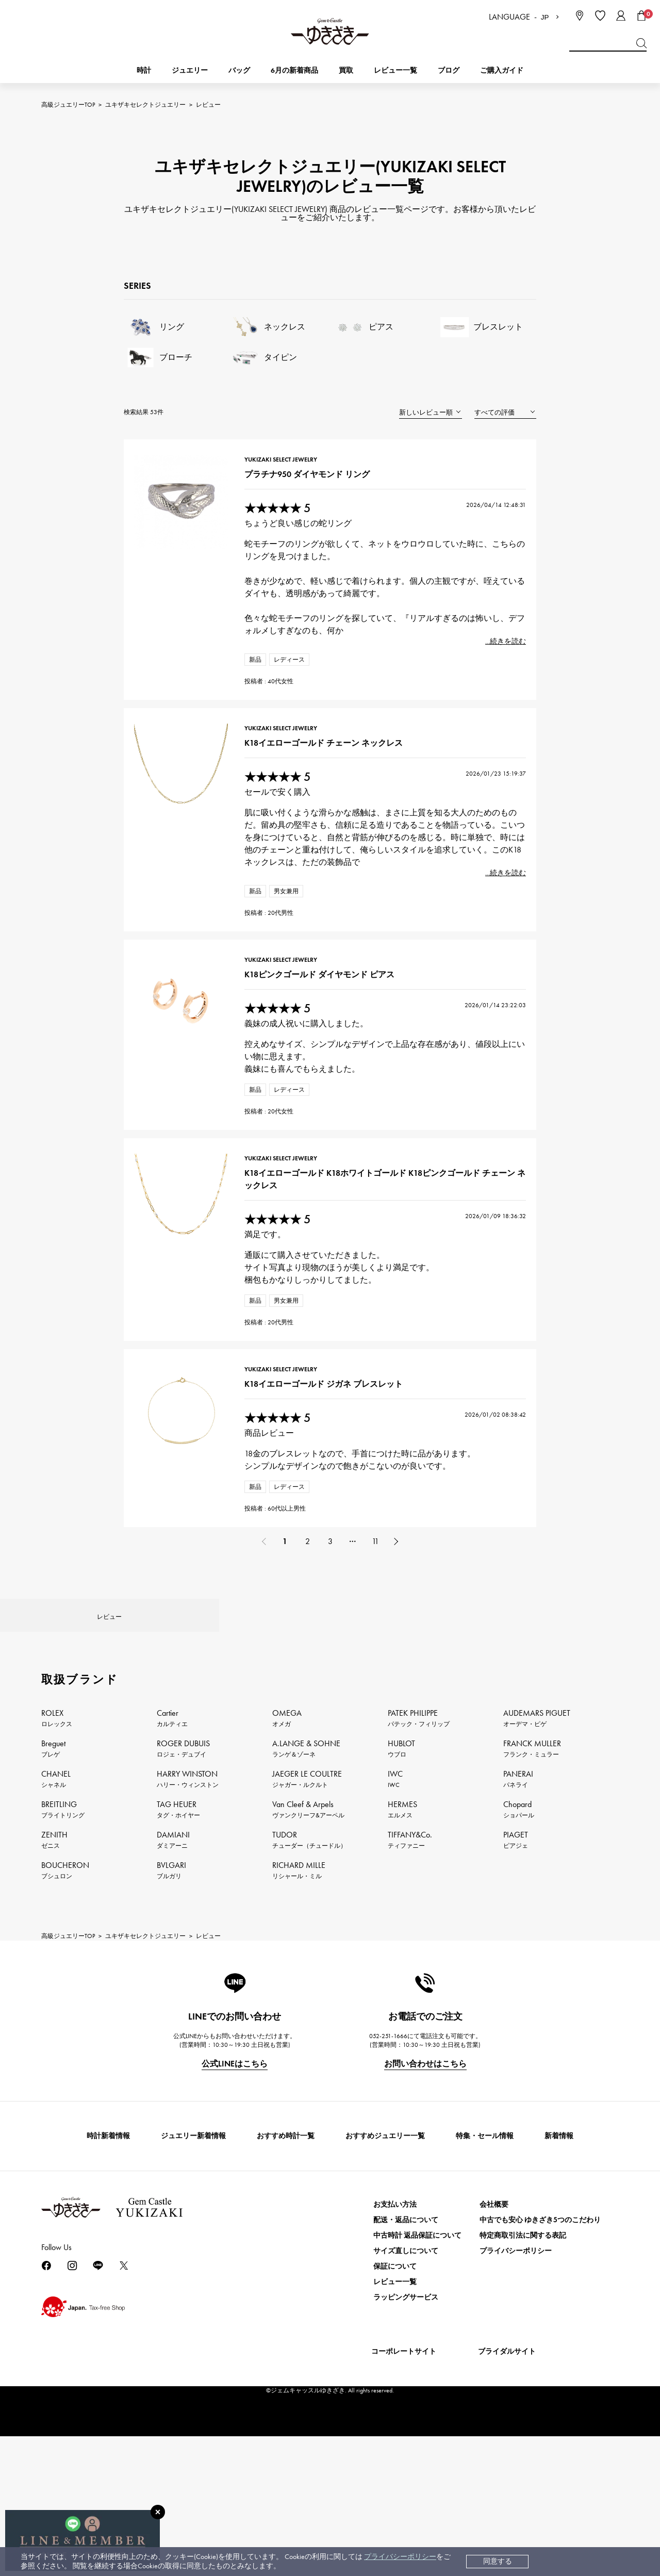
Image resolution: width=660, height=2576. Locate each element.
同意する (497, 2561)
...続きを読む (495, 650)
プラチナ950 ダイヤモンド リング (312, 483)
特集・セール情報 (485, 2298)
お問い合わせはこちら (425, 2227)
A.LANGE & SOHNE (306, 1911)
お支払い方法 (395, 2367)
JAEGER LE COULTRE (307, 1941)
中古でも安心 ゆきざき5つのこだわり (540, 2382)
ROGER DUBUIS (183, 1911)
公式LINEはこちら (235, 2227)
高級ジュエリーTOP (68, 104)
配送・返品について (405, 2382)
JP (545, 17)
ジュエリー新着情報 (193, 2298)
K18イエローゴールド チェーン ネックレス (329, 779)
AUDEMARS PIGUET (536, 1881)
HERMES (402, 1972)
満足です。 (270, 1324)
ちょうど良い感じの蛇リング (303, 532)
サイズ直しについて (405, 2413)
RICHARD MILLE (298, 2033)
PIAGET (515, 2002)
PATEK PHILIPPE (419, 1881)
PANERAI (518, 1941)
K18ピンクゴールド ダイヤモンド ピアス (325, 1037)
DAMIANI (173, 2002)
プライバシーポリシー (400, 2556)
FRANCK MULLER (532, 1911)
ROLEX (56, 1881)
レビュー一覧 (395, 2444)
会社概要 (494, 2367)
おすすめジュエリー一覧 (385, 2298)
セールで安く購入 (283, 828)
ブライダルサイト (507, 2514)
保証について (395, 2429)
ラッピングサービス (405, 2460)
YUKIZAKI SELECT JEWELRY (286, 468)
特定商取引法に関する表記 (523, 2398)
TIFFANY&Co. (410, 2002)
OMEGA (287, 1881)
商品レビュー (274, 1549)
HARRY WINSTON (188, 1941)
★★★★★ (283, 517)
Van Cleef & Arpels (308, 1972)
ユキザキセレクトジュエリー (145, 104)
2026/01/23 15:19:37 (485, 809)
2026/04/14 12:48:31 (486, 514)
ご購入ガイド (501, 70)
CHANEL (56, 1941)
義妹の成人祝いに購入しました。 (311, 1086)
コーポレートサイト (403, 2514)
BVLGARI (171, 2033)
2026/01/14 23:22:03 (485, 1068)
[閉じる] (158, 2512)
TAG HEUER (178, 1972)
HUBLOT (401, 1911)
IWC (395, 1941)
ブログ (448, 70)
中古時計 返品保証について (417, 2398)
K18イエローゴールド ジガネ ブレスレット (329, 1500)
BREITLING (63, 1972)
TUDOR (309, 2002)
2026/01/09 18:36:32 (485, 1305)
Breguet (53, 1911)
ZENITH (54, 2002)
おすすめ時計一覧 (286, 2298)
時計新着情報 (108, 2298)
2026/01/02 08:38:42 (485, 1531)
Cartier (172, 1881)
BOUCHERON (65, 2033)
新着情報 (558, 2298)
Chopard (518, 1972)
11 (375, 1675)
